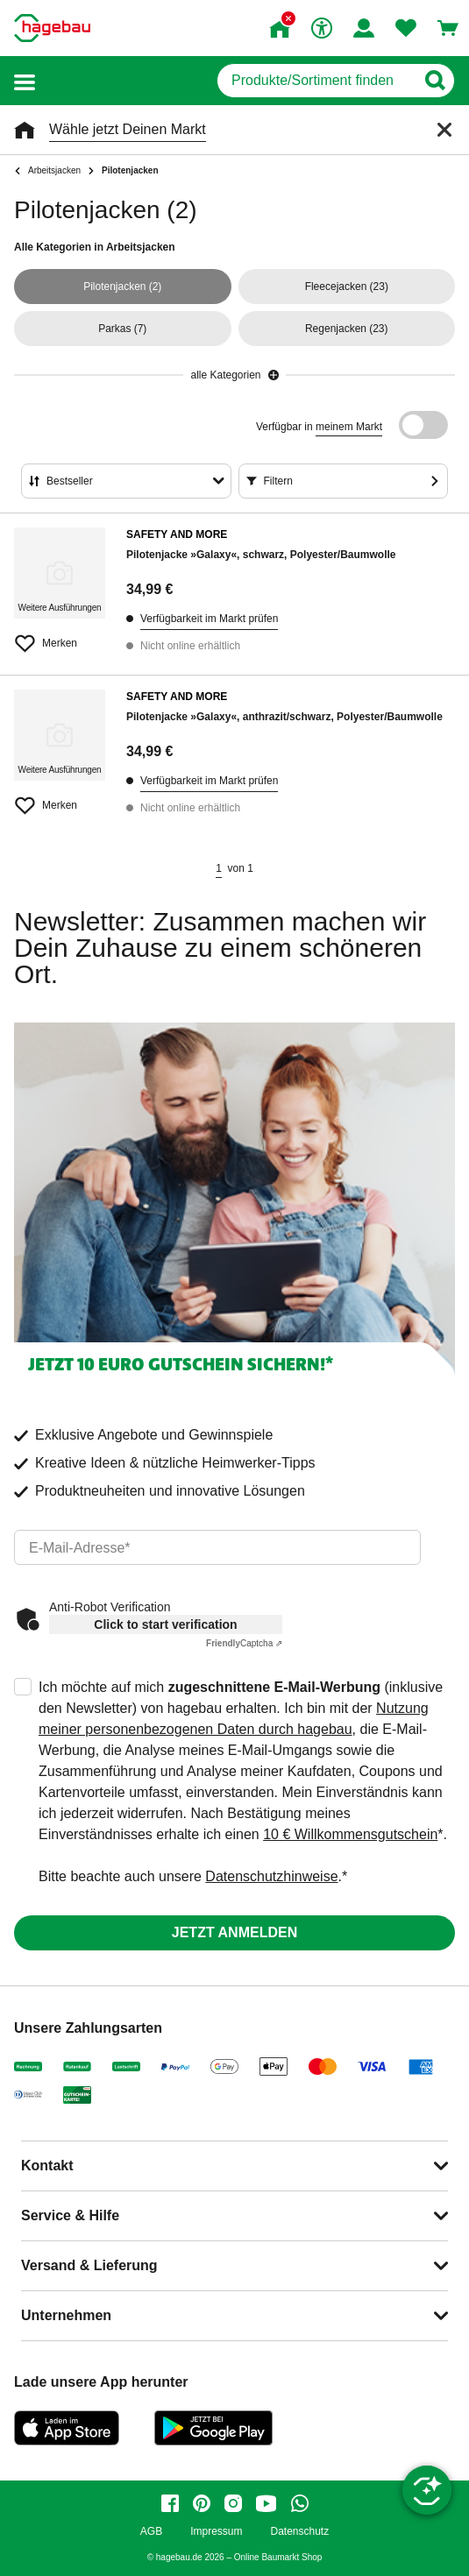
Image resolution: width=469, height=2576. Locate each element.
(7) (122, 328)
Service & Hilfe (70, 2215)
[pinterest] (201, 2503)
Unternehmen (66, 2315)
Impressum (216, 2531)
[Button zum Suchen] (434, 80)
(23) (346, 286)
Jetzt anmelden (234, 1932)
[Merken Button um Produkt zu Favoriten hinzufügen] (59, 636)
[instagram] (233, 2503)
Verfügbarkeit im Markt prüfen (209, 618)
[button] (24, 81)
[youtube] (266, 2503)
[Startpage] (52, 28)
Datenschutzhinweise (271, 1876)
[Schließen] (444, 129)
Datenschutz (299, 2531)
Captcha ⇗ (244, 1643)
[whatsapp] (300, 2503)
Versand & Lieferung (89, 2265)
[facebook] (170, 2503)
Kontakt (47, 2165)
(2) (122, 286)
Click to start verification (165, 1624)
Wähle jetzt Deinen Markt (127, 129)
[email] (217, 1547)
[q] (316, 80)
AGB (151, 2531)
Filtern (278, 481)
